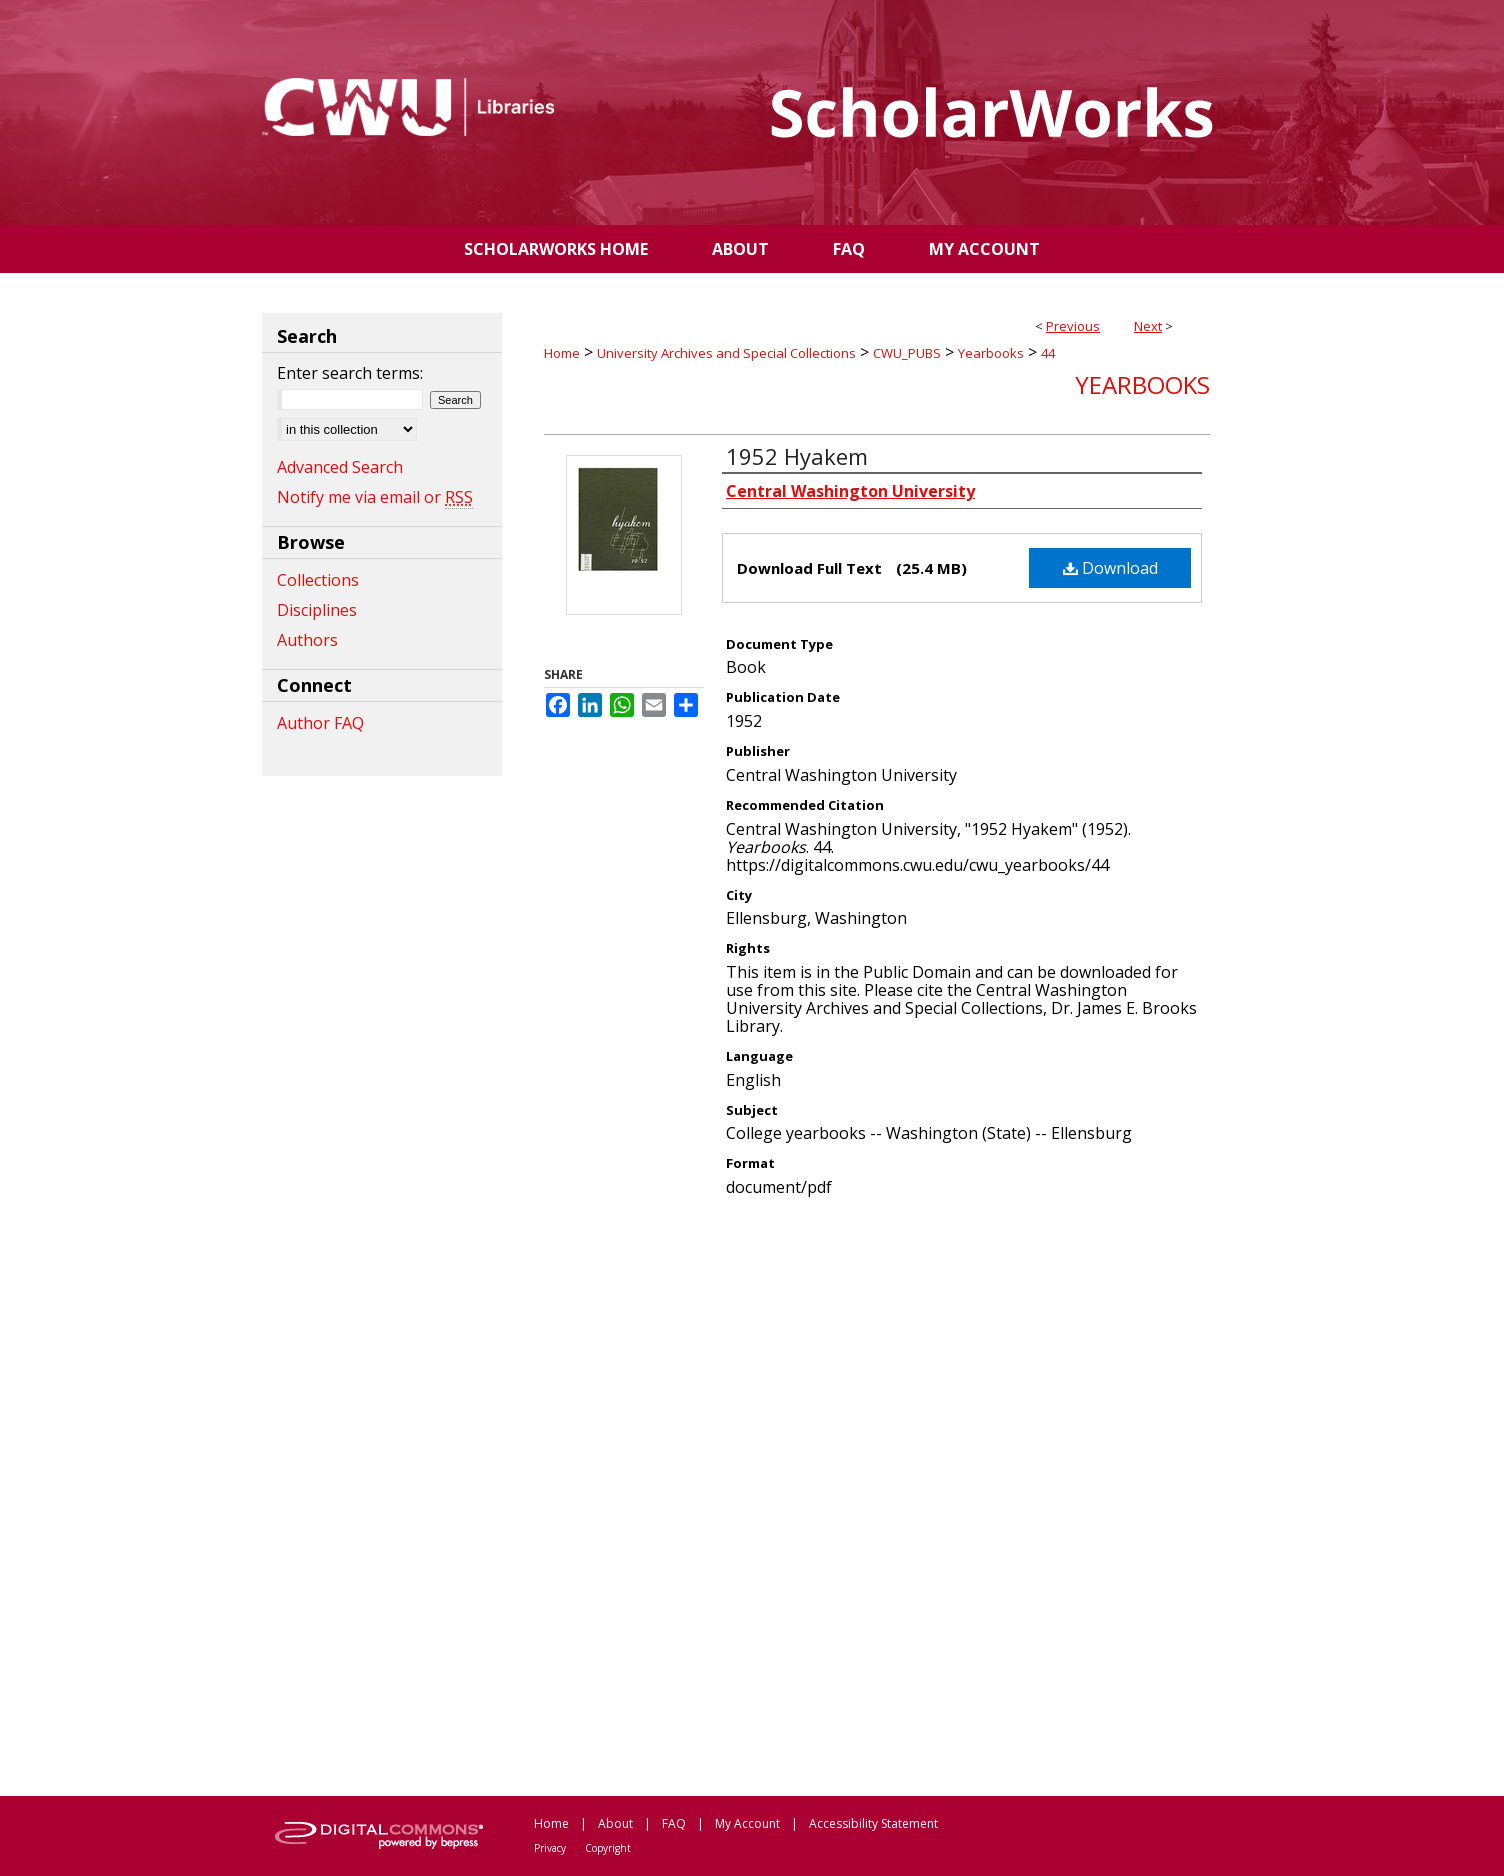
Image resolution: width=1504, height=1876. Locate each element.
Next (1148, 326)
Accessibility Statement (873, 1823)
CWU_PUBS (907, 353)
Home (562, 353)
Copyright (608, 1848)
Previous (1073, 326)
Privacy (550, 1848)
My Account (747, 1823)
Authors (307, 640)
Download (1110, 568)
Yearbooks (991, 353)
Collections (318, 580)
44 (1048, 353)
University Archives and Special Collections (726, 353)
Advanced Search (340, 467)
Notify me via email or (375, 497)
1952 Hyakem (797, 456)
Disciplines (317, 610)
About (615, 1823)
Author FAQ (320, 723)
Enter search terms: (350, 373)
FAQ (674, 1823)
